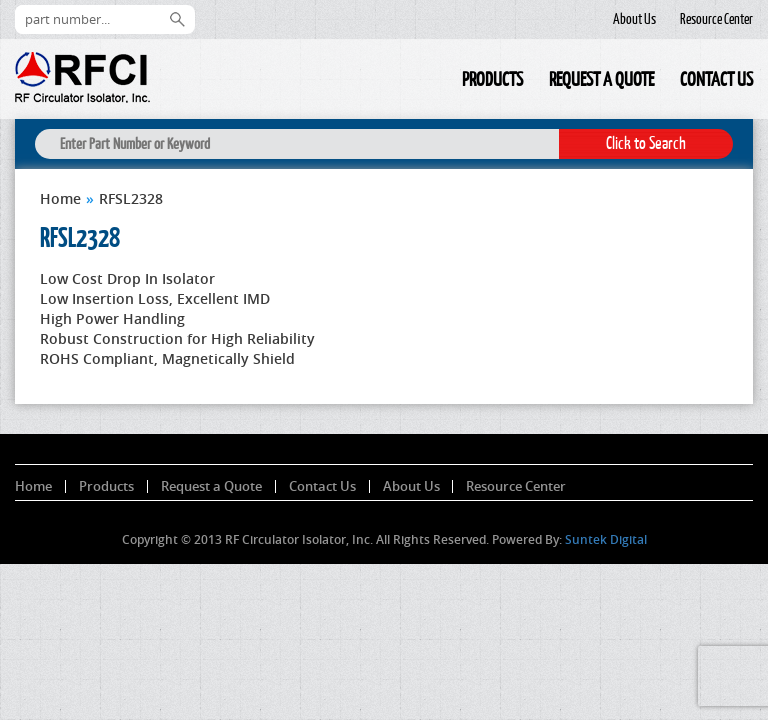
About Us (634, 19)
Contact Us (716, 79)
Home (436, 82)
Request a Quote (601, 79)
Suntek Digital (606, 539)
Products (492, 79)
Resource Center (716, 19)
